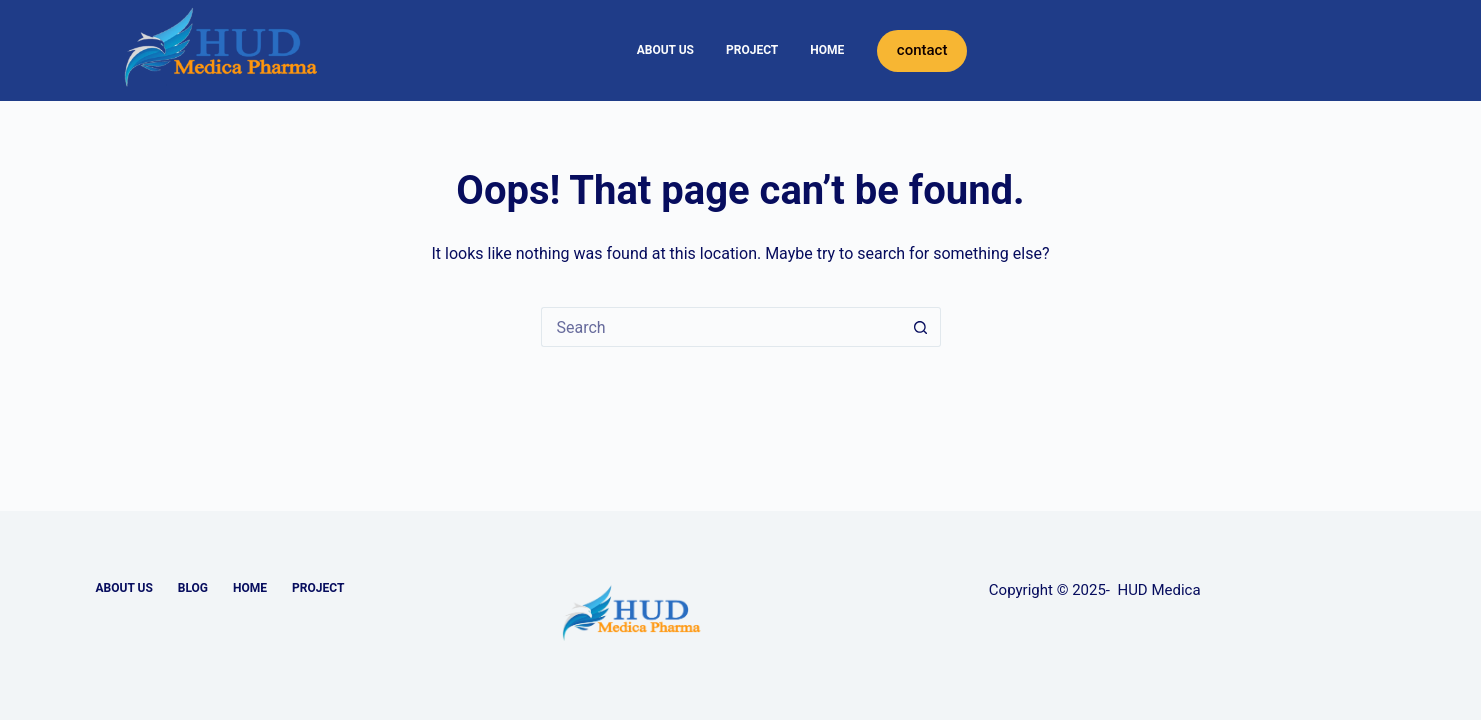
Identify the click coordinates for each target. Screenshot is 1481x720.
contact (922, 50)
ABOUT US (665, 50)
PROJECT (752, 50)
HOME (827, 50)
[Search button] (921, 327)
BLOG (193, 588)
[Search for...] (721, 327)
